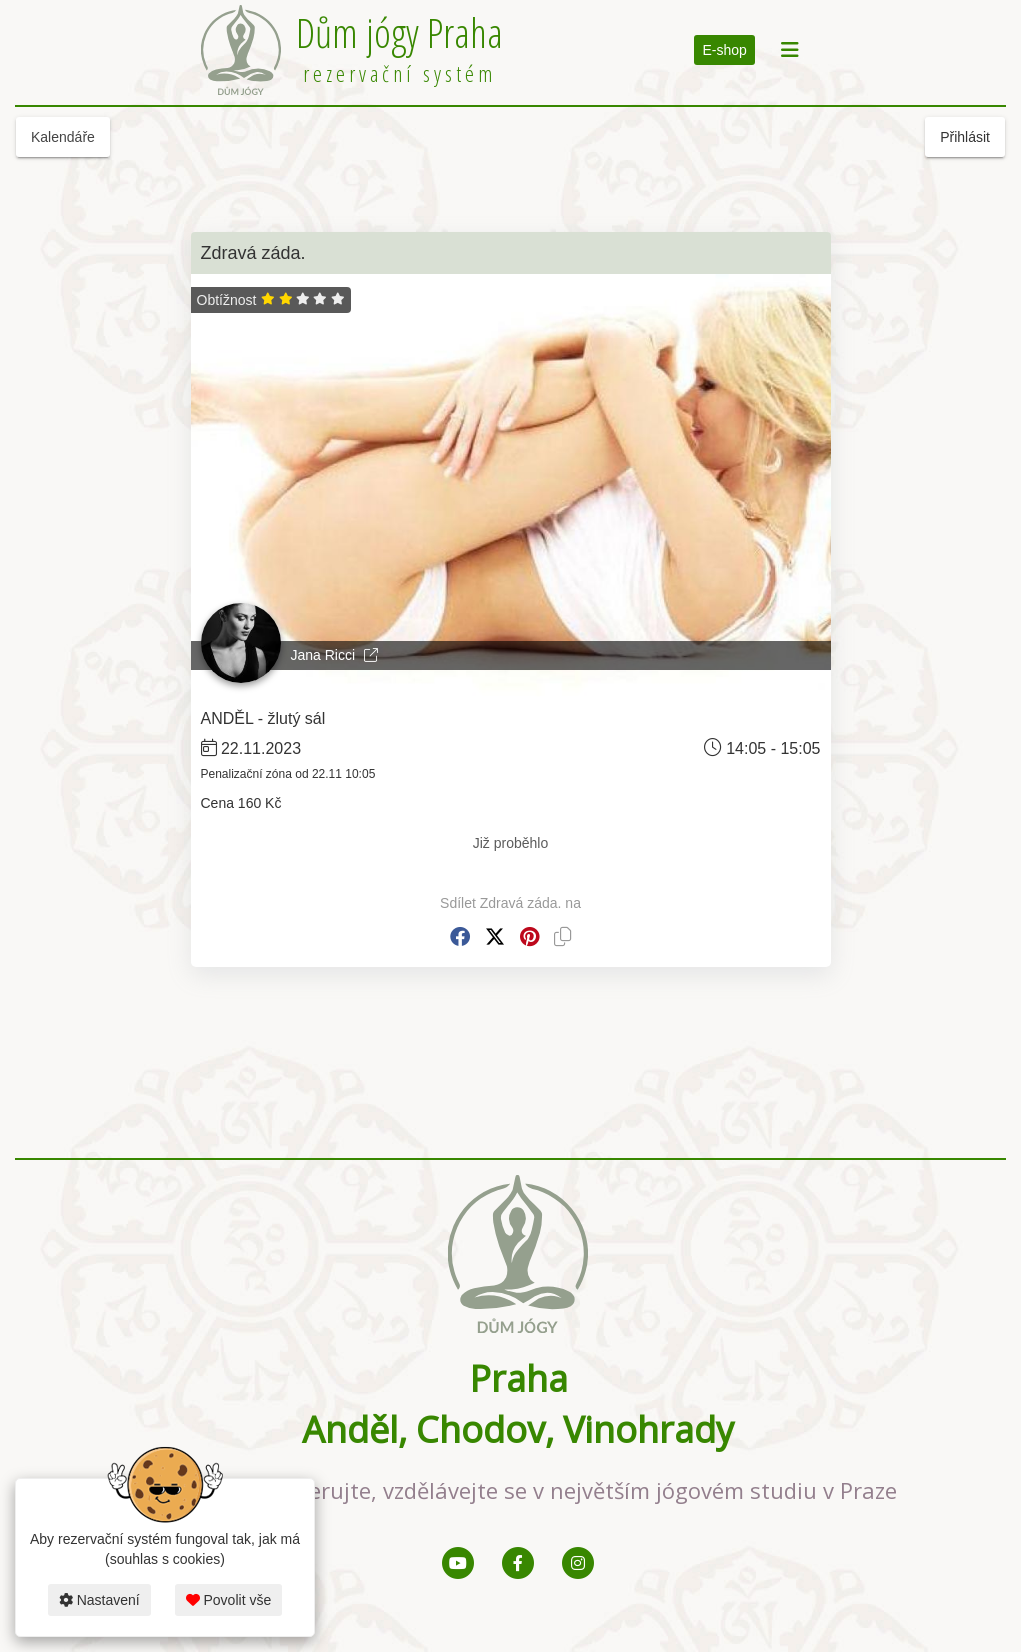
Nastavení (99, 1600)
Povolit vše (229, 1600)
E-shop (724, 50)
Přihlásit (965, 137)
